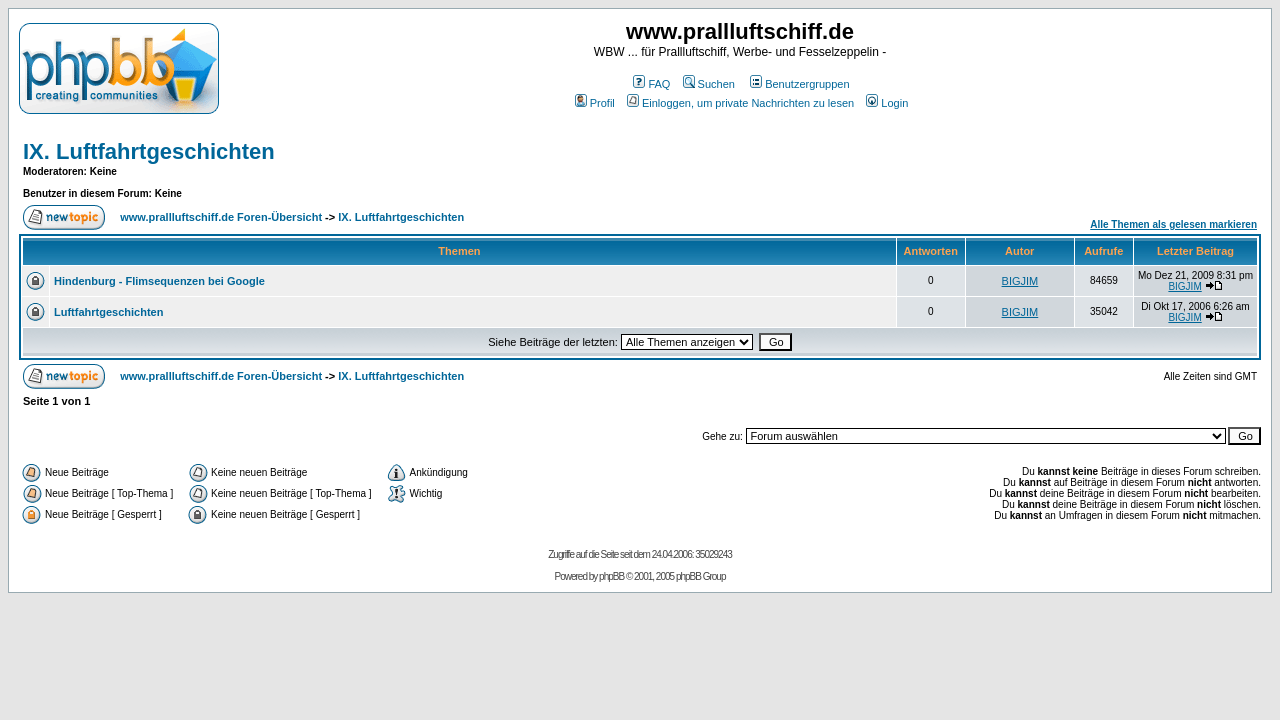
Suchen (709, 84)
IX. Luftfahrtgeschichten (149, 151)
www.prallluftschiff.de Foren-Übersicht (221, 217)
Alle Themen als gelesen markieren (1173, 224)
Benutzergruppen (799, 84)
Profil (595, 103)
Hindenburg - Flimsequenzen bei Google (159, 281)
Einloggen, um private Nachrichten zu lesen (740, 103)
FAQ (651, 84)
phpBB (611, 576)
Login (887, 103)
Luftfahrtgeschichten (108, 312)
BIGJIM (1020, 281)
